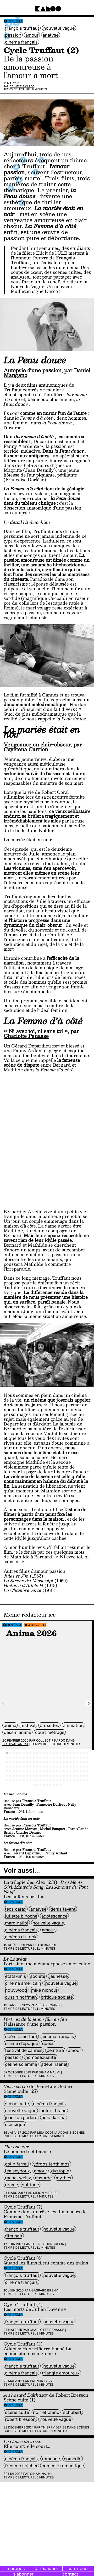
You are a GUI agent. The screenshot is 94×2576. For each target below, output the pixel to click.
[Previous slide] (3, 1703)
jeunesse (58, 1976)
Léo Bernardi (44, 1945)
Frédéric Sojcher (21, 2465)
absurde (43, 2177)
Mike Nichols (44, 1990)
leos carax (15, 1909)
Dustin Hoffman (21, 1997)
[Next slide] (88, 1703)
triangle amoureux (61, 2372)
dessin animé (17, 1732)
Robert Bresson (20, 2419)
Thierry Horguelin (47, 2244)
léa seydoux (17, 2170)
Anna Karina (54, 2117)
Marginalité (16, 1922)
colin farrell (17, 2163)
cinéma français (21, 41)
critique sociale (57, 1997)
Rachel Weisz (18, 2177)
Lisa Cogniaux (49, 2132)
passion (13, 35)
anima (10, 1725)
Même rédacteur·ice (30, 1614)
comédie (72, 2458)
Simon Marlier (46, 2193)
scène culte (17, 2103)
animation (73, 1725)
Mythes (63, 2177)
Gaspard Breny (44, 2290)
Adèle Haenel (54, 2064)
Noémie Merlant (21, 2036)
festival (28, 1725)
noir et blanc (53, 2110)
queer (48, 2043)
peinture (55, 2050)
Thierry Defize (53, 2427)
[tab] (7, 1753)
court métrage (49, 1732)
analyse (51, 35)
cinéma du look (21, 1936)
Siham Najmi (49, 2072)
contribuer (78, 2568)
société (37, 1976)
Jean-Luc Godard (21, 2117)
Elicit (42, 253)
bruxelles (49, 1725)
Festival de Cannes (24, 2050)
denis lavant (63, 1909)
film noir (13, 2235)
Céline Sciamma (21, 2064)
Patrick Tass (41, 2381)
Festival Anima (15, 1744)
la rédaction (47, 2568)
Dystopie (60, 2170)
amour (32, 35)
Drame (11, 2184)
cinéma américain (23, 1983)
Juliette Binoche (21, 1915)
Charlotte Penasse (26, 1036)
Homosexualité (40, 2057)
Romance (51, 2458)
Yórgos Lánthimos (51, 2163)
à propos (16, 2568)
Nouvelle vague (59, 28)
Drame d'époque (21, 2043)
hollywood (16, 1990)
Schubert (72, 2412)
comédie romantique (63, 2465)
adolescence (54, 1915)
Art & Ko (37, 1625)
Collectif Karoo (22, 86)
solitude (30, 2184)
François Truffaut (22, 28)
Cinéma (15, 21)
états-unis (15, 1976)
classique (15, 2124)
